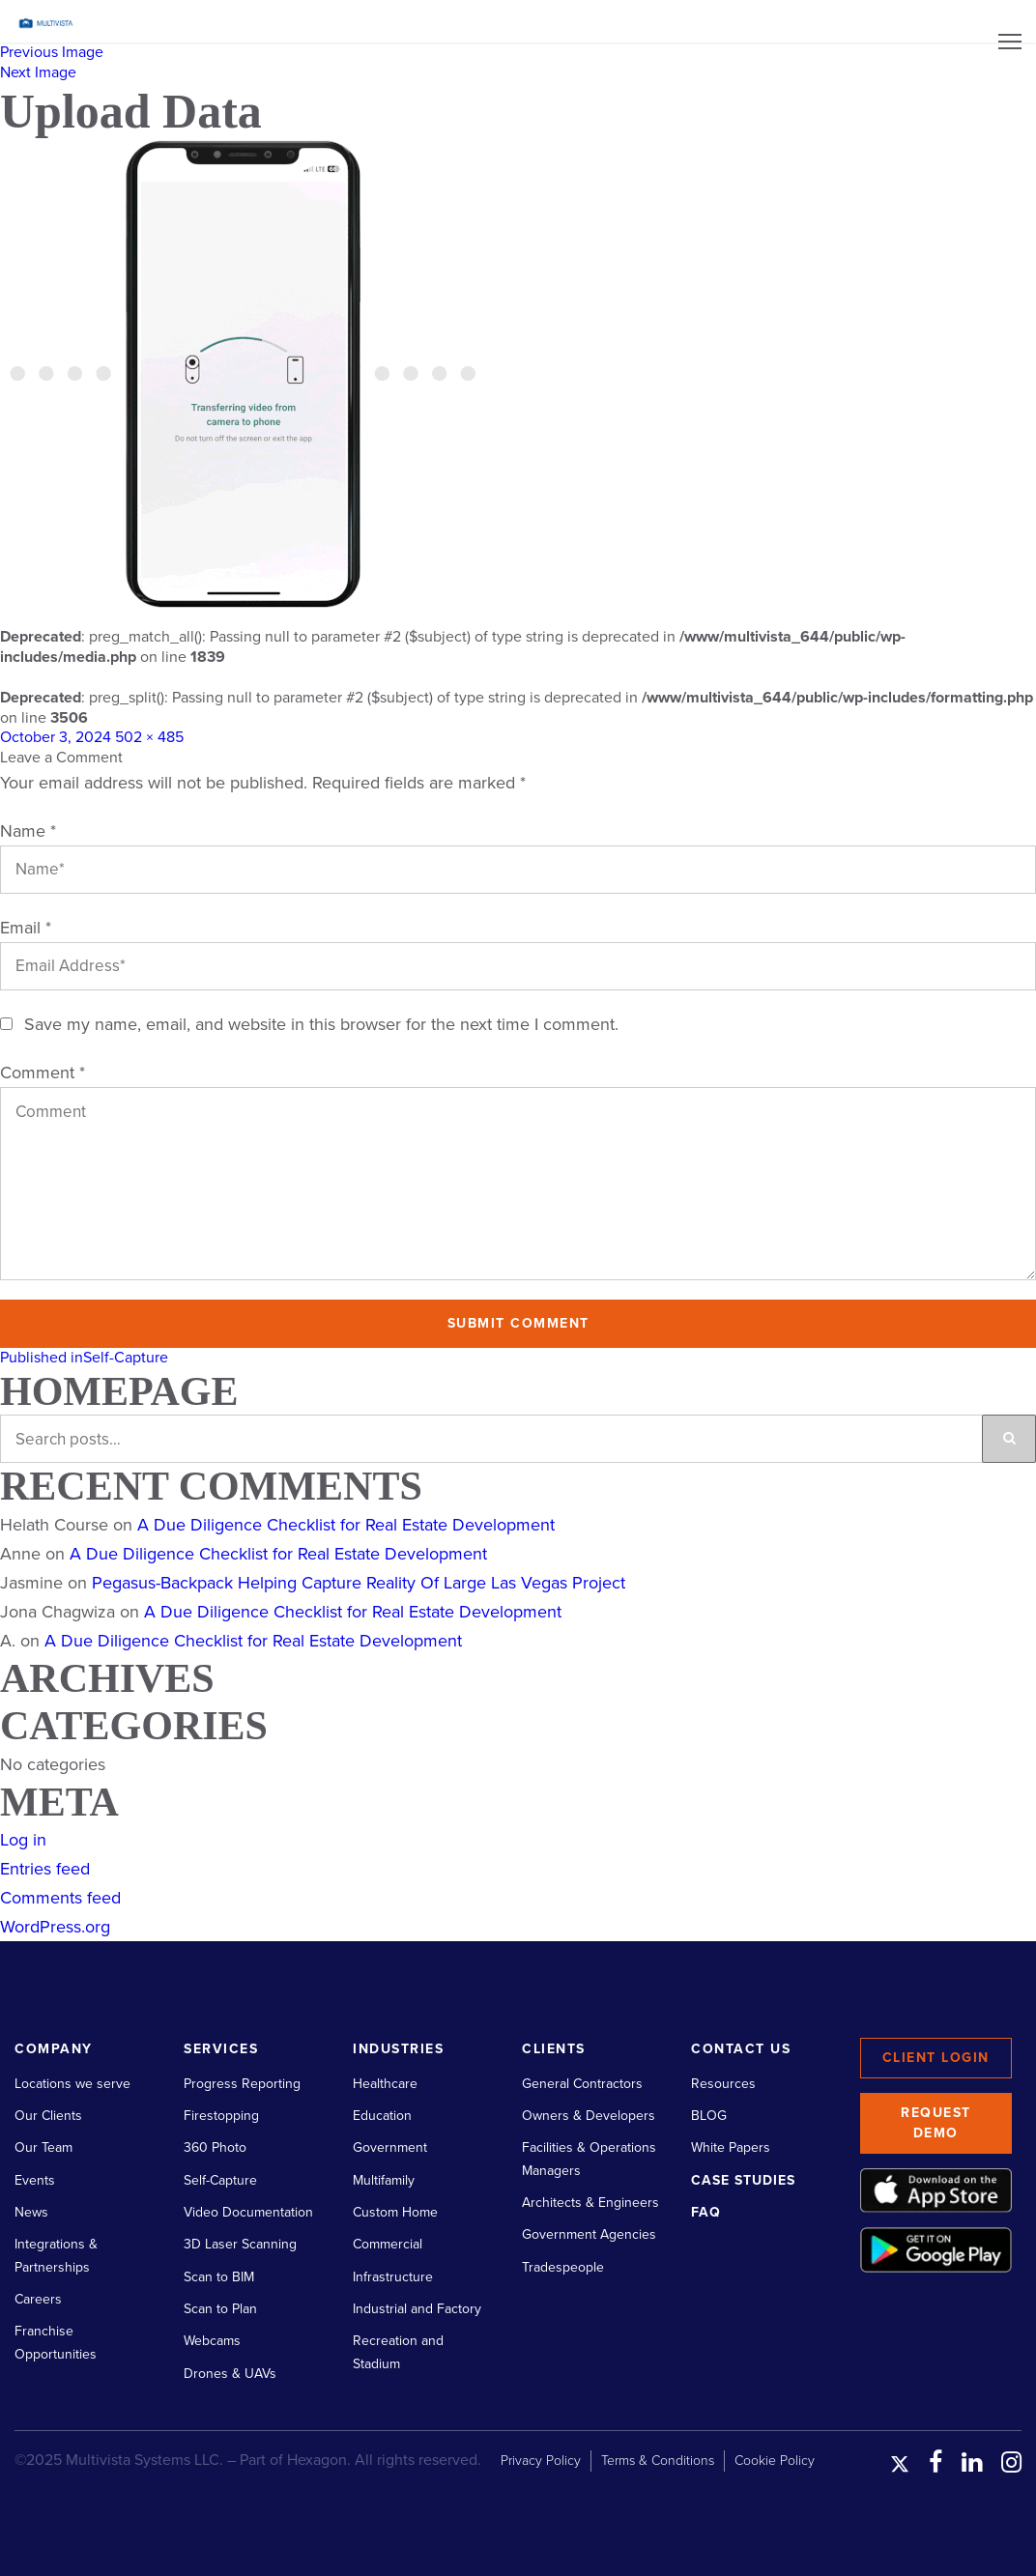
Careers (38, 2299)
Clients (554, 2049)
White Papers (730, 2147)
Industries (398, 2049)
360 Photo (215, 2147)
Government (390, 2147)
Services (221, 2049)
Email (25, 927)
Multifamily (384, 2180)
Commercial (387, 2244)
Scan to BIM (219, 2277)
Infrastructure (393, 2277)
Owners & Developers (588, 2115)
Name (28, 831)
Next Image (38, 72)
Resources (723, 2083)
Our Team (43, 2147)
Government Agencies (589, 2234)
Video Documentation (248, 2212)
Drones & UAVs (230, 2373)
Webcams (212, 2341)
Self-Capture (220, 2180)
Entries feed (45, 1868)
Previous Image (51, 52)
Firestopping (221, 2115)
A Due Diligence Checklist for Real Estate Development (346, 1524)
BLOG (709, 2115)
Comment (42, 1072)
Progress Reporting (242, 2083)
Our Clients (48, 2115)
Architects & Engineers (590, 2202)
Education (382, 2115)
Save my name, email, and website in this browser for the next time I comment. (321, 1024)
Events (34, 2180)
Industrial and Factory (417, 2309)
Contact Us (741, 2049)
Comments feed (60, 1897)
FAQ (706, 2212)
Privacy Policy (541, 2460)
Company (53, 2049)
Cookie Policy (774, 2460)
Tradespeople (563, 2267)
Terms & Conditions (657, 2460)
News (31, 2212)
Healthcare (385, 2083)
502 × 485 (149, 737)
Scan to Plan (220, 2309)
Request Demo (936, 2122)
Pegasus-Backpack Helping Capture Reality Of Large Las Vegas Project (358, 1582)
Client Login (936, 2057)
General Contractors (582, 2083)
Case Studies (743, 2180)
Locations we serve (72, 2083)
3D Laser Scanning (240, 2244)
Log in (23, 1839)
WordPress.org (55, 1926)
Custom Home (395, 2212)
